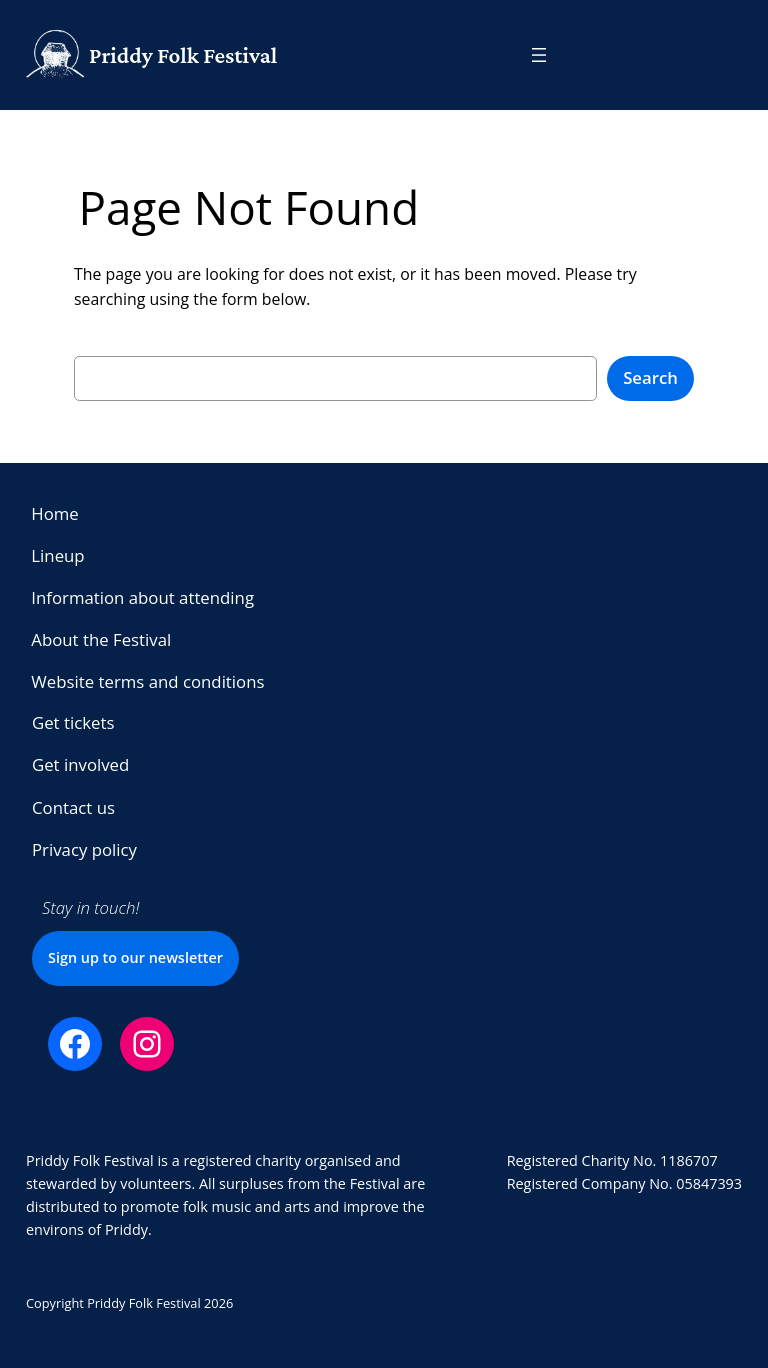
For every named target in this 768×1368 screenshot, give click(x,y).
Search (650, 377)
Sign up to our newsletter (135, 957)
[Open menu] (539, 55)
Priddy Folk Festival (183, 55)
